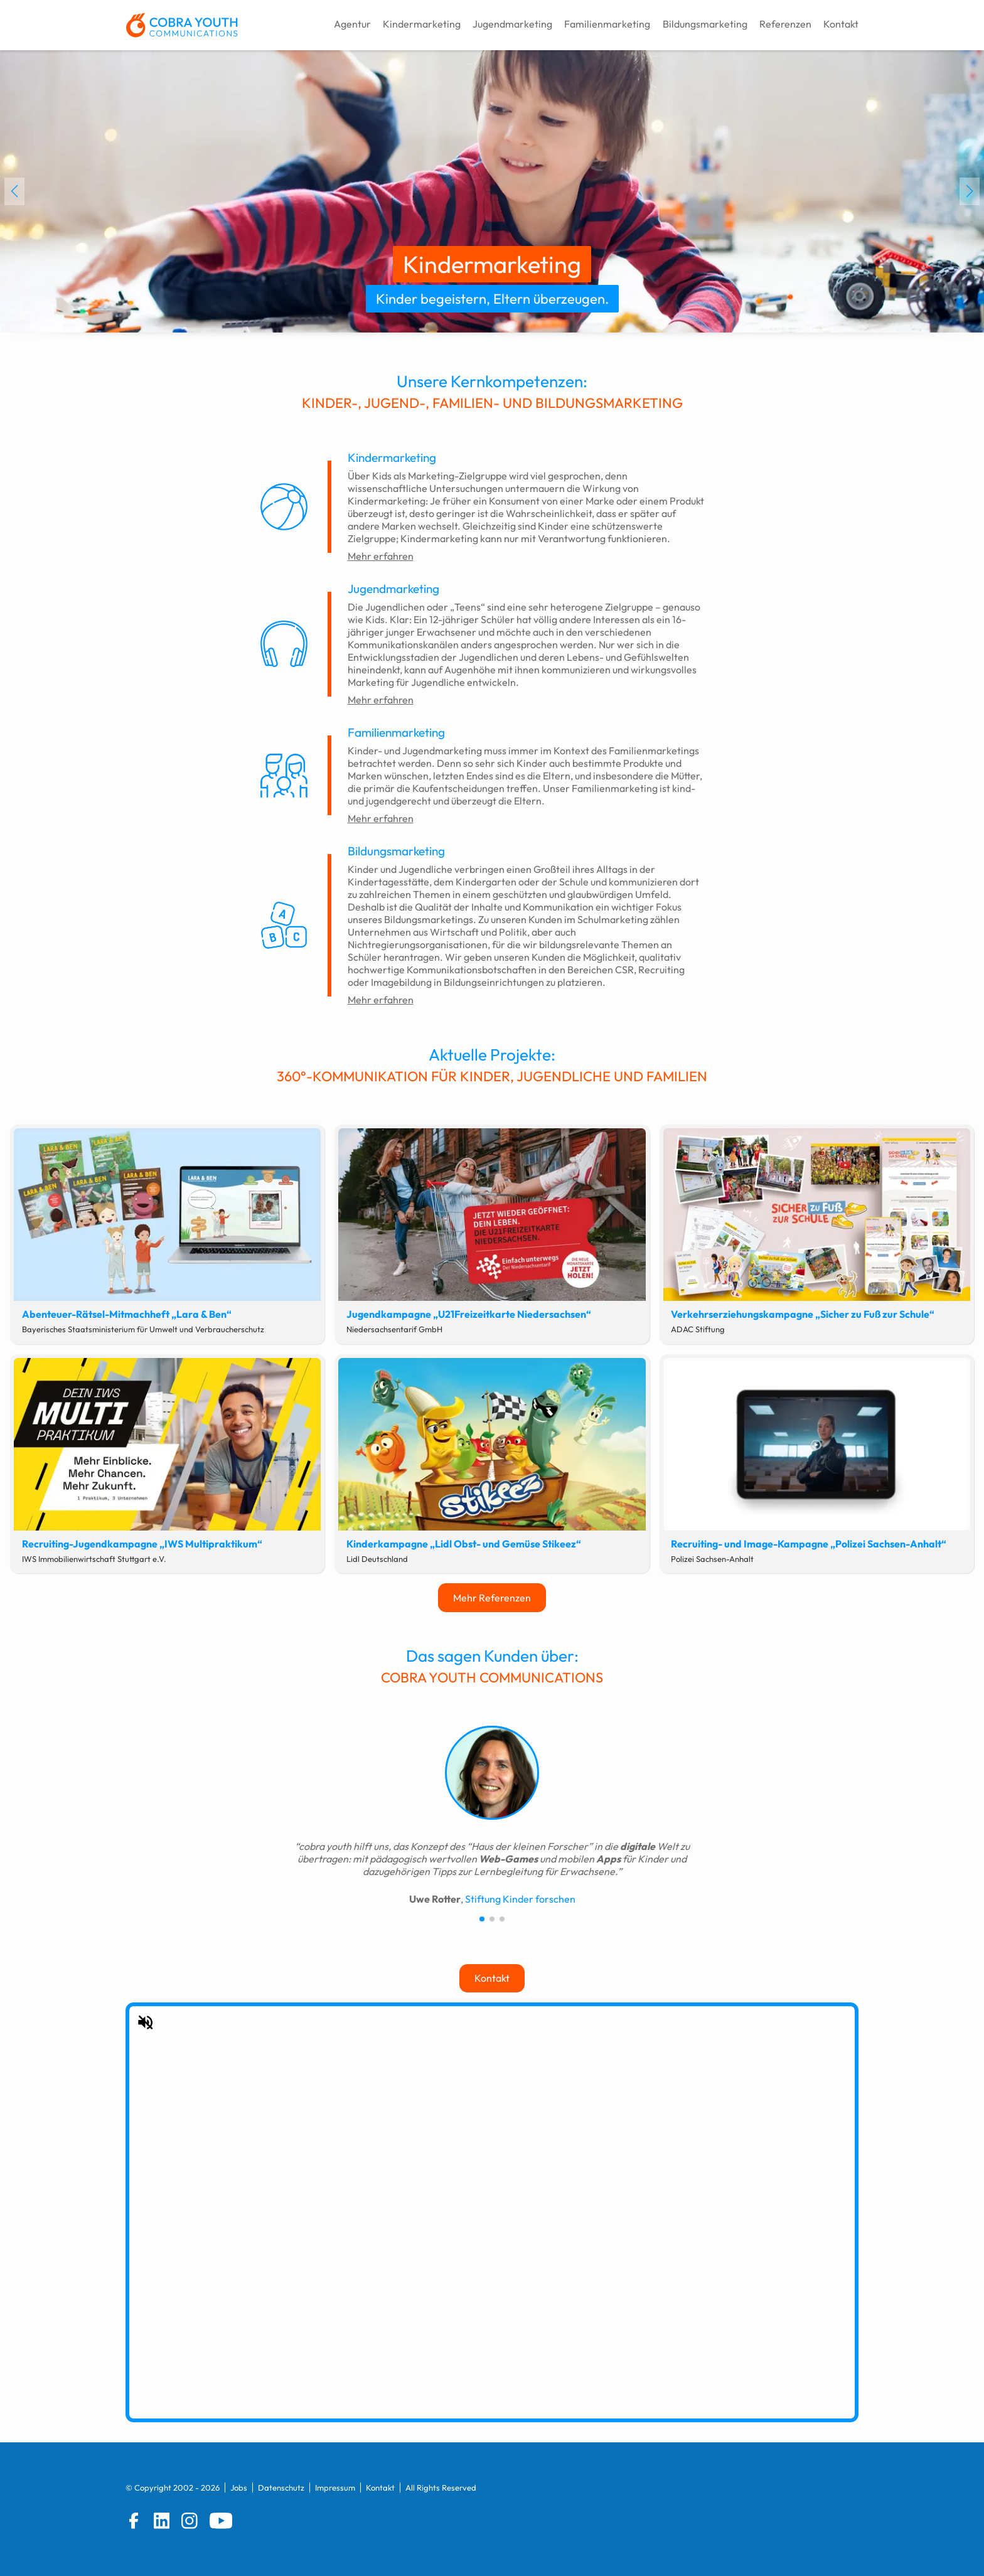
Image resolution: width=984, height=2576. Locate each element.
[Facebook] (134, 2521)
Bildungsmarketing (705, 24)
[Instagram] (189, 2521)
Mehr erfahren (381, 556)
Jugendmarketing (512, 24)
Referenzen (785, 24)
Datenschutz (281, 2487)
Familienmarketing (607, 24)
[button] (14, 191)
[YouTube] (221, 2521)
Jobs (238, 2487)
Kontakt (840, 24)
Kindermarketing (422, 24)
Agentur (352, 24)
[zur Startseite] (182, 25)
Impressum (335, 2487)
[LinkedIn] (162, 2521)
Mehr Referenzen (492, 1597)
